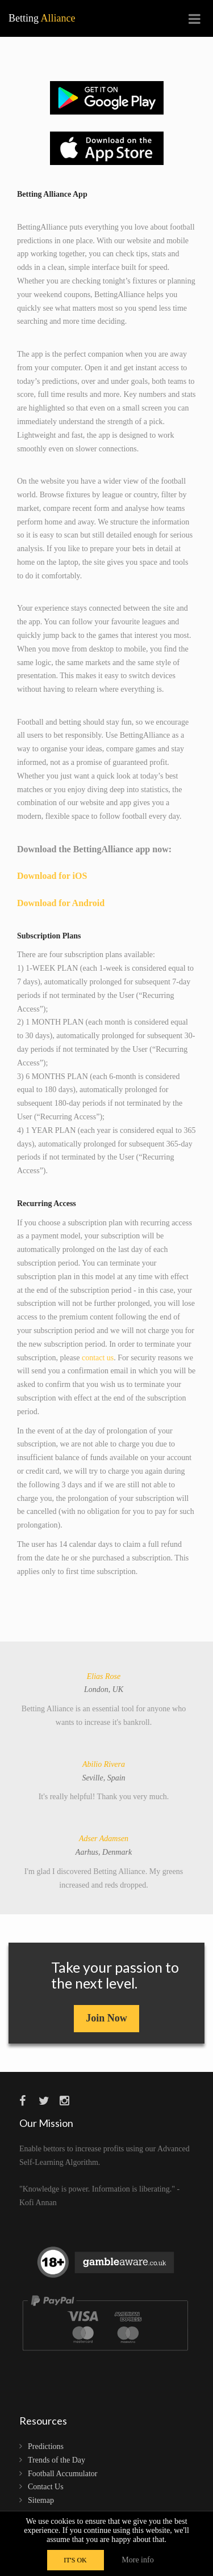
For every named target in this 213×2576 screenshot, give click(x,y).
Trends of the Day (56, 2460)
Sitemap (41, 2500)
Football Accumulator (62, 2473)
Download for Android (61, 903)
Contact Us (46, 2486)
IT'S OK (75, 2560)
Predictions (46, 2446)
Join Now (106, 2018)
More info (137, 2560)
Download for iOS (52, 876)
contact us (98, 1357)
